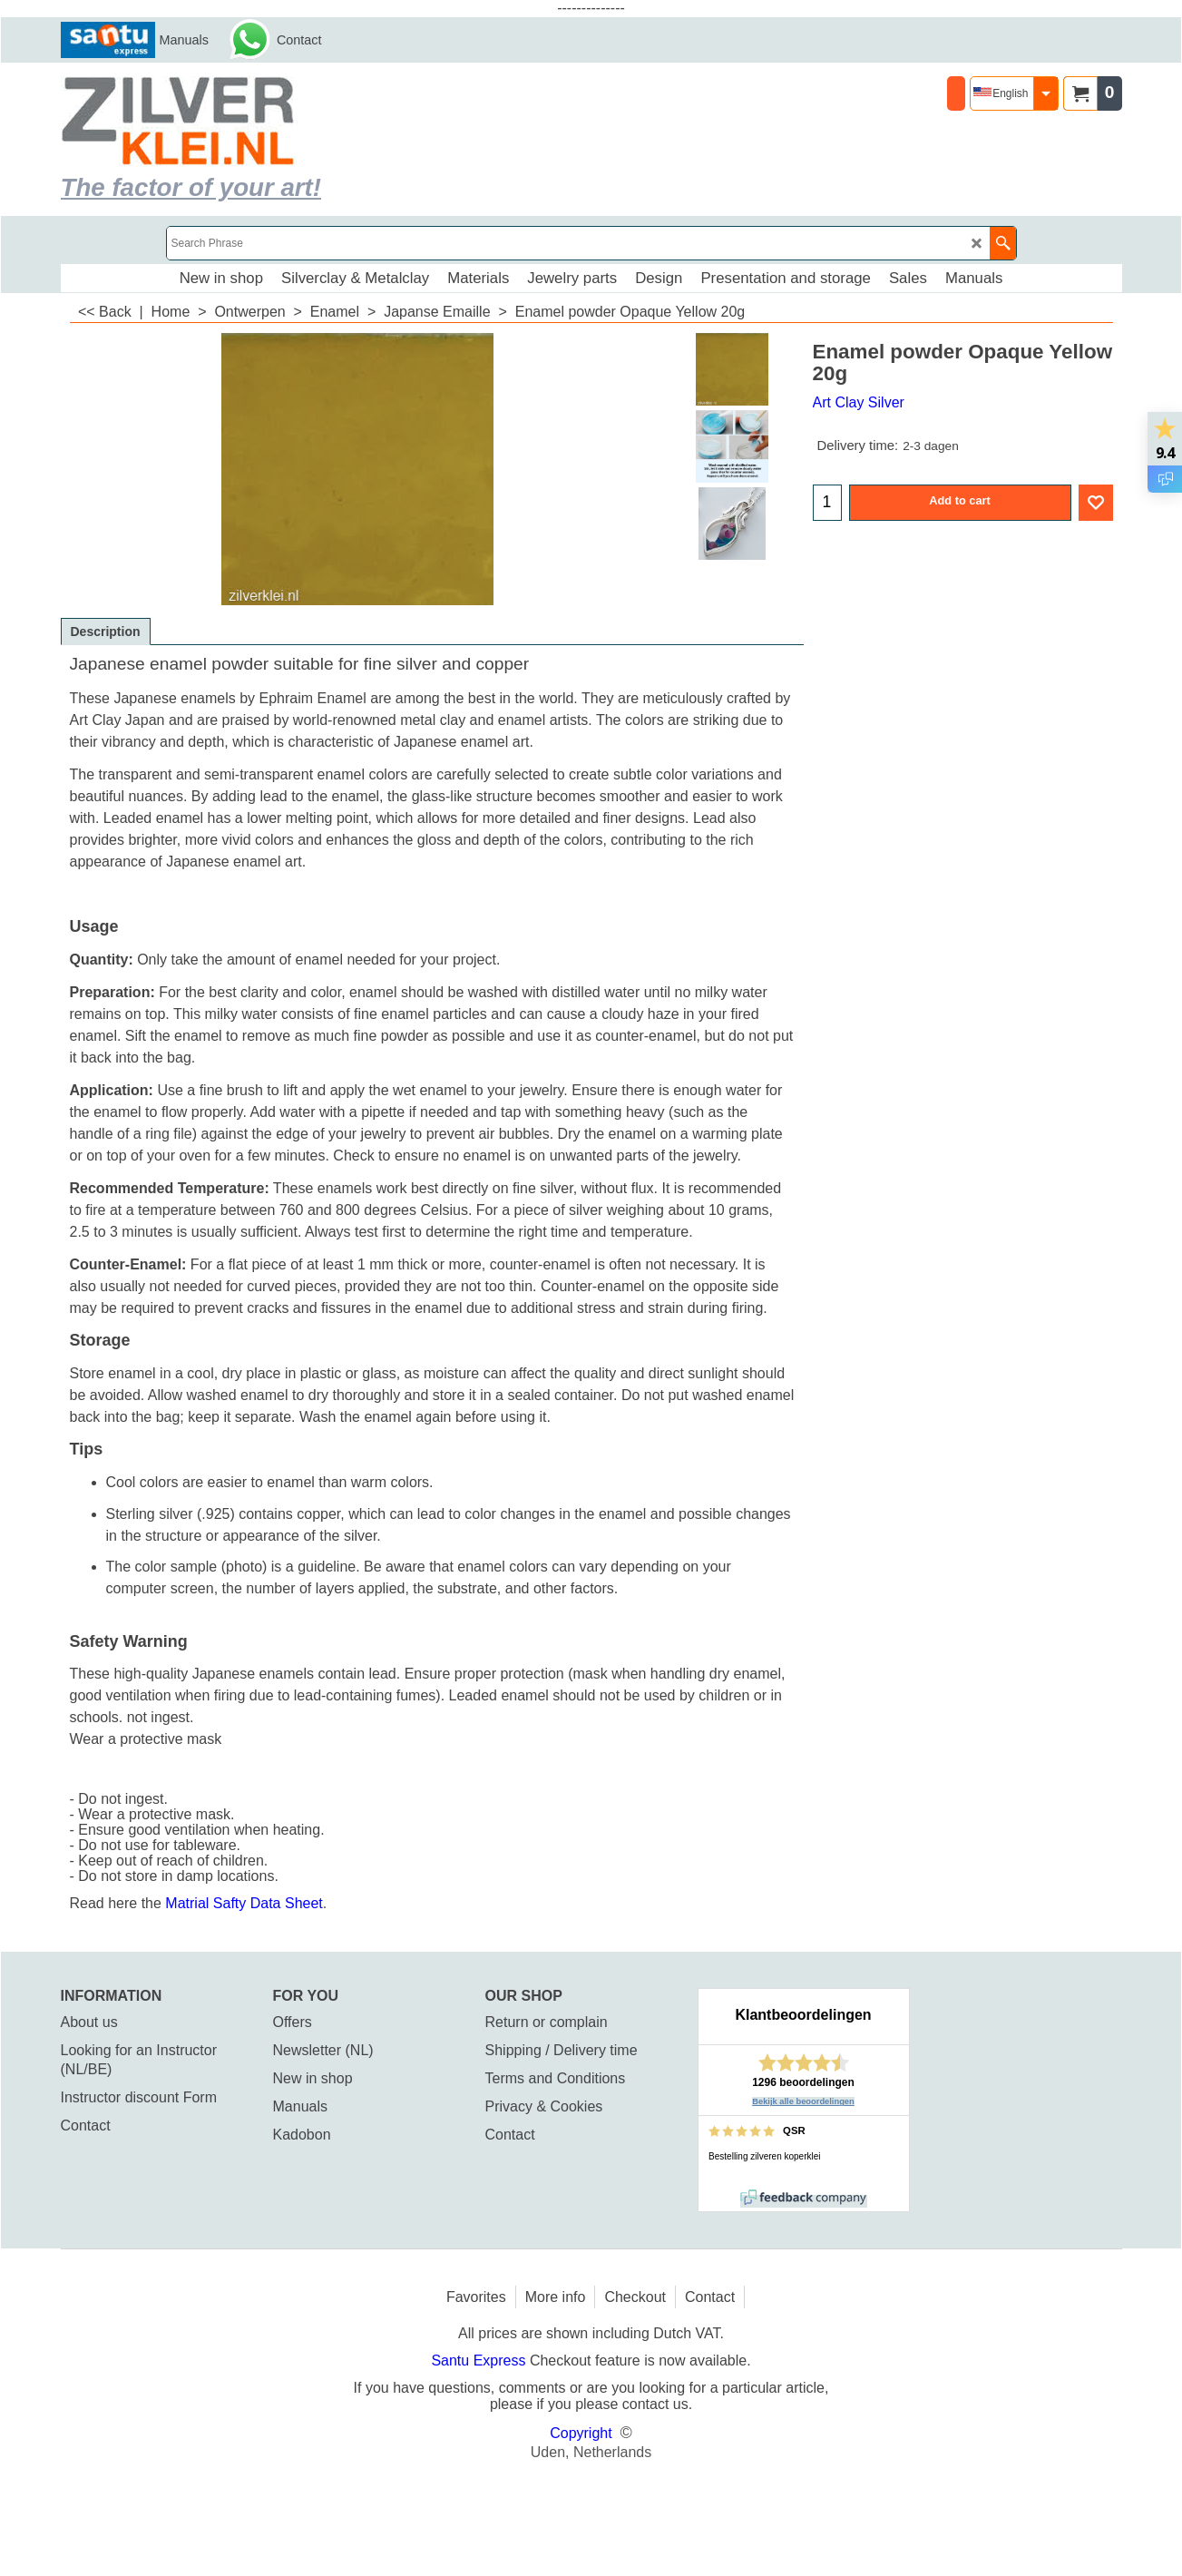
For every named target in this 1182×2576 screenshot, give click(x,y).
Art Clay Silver (858, 402)
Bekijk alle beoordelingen (803, 2101)
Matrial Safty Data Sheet (243, 1903)
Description (106, 631)
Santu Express (480, 2360)
